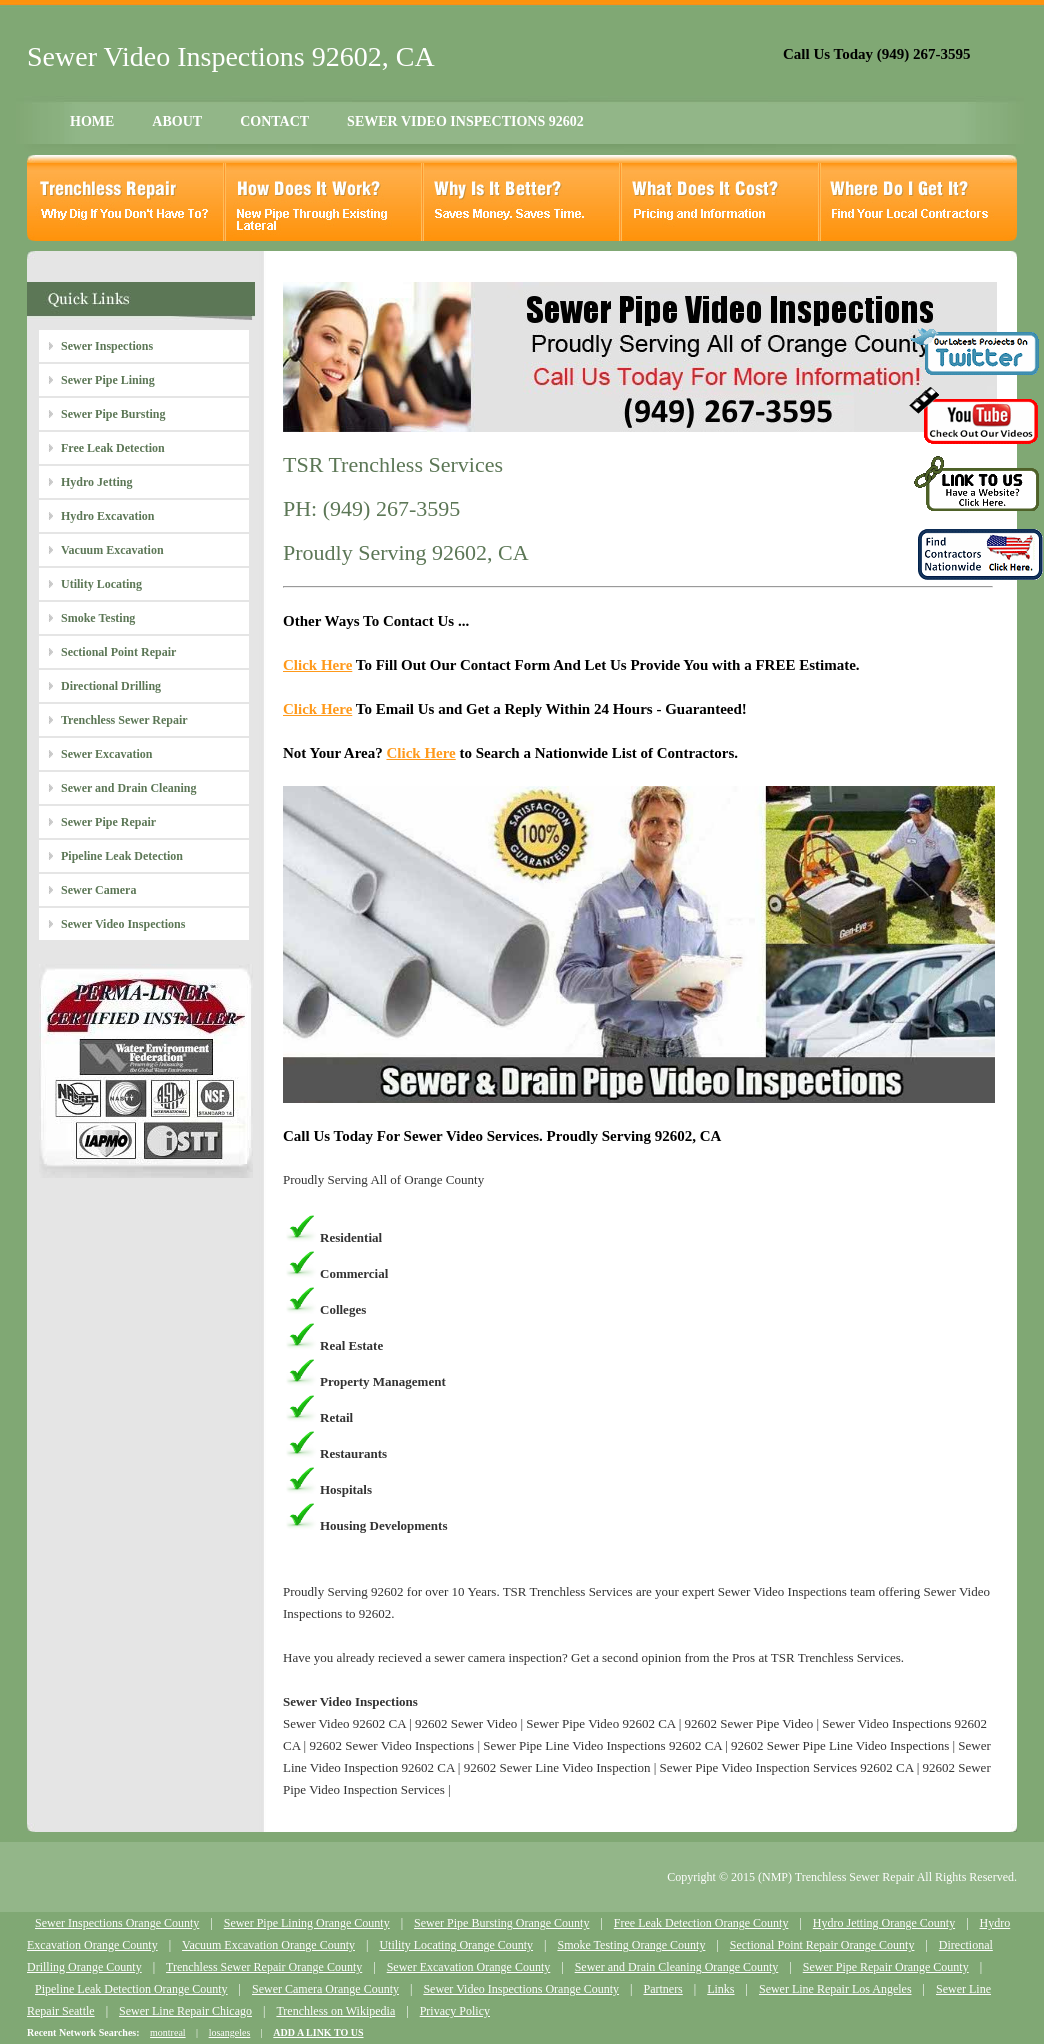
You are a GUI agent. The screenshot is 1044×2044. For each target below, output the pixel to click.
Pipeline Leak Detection (122, 856)
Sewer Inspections (107, 346)
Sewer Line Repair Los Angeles (835, 1989)
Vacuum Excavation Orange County (268, 1945)
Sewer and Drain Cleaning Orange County (677, 1967)
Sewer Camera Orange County (325, 1989)
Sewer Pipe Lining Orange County (307, 1923)
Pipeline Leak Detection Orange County (131, 1989)
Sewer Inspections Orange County (117, 1923)
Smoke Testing (98, 618)
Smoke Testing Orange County (631, 1945)
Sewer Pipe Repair (108, 822)
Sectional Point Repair (118, 652)
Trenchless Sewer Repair (124, 720)
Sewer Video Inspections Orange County (521, 1989)
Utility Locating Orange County (456, 1945)
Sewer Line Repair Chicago (185, 2011)
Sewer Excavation (106, 754)
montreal (168, 2032)
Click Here (317, 665)
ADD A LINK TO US (318, 2032)
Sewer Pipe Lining (108, 380)
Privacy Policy (455, 2011)
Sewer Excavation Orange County (469, 1967)
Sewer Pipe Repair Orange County (886, 1967)
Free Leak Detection (113, 448)
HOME (92, 121)
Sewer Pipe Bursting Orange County (501, 1923)
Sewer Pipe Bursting (113, 414)
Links (720, 1989)
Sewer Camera (98, 890)
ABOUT (177, 121)
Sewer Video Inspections (123, 924)
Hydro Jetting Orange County (884, 1923)
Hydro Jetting (96, 482)
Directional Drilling (111, 686)
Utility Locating (101, 584)
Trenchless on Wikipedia (335, 2011)
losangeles (230, 2032)
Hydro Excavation (107, 516)
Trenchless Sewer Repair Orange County (264, 1967)
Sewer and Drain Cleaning (128, 788)
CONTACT (274, 121)
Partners (662, 1989)
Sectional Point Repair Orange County (822, 1945)
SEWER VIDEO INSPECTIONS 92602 (465, 121)
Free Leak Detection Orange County (701, 1923)
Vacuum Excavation (112, 550)
